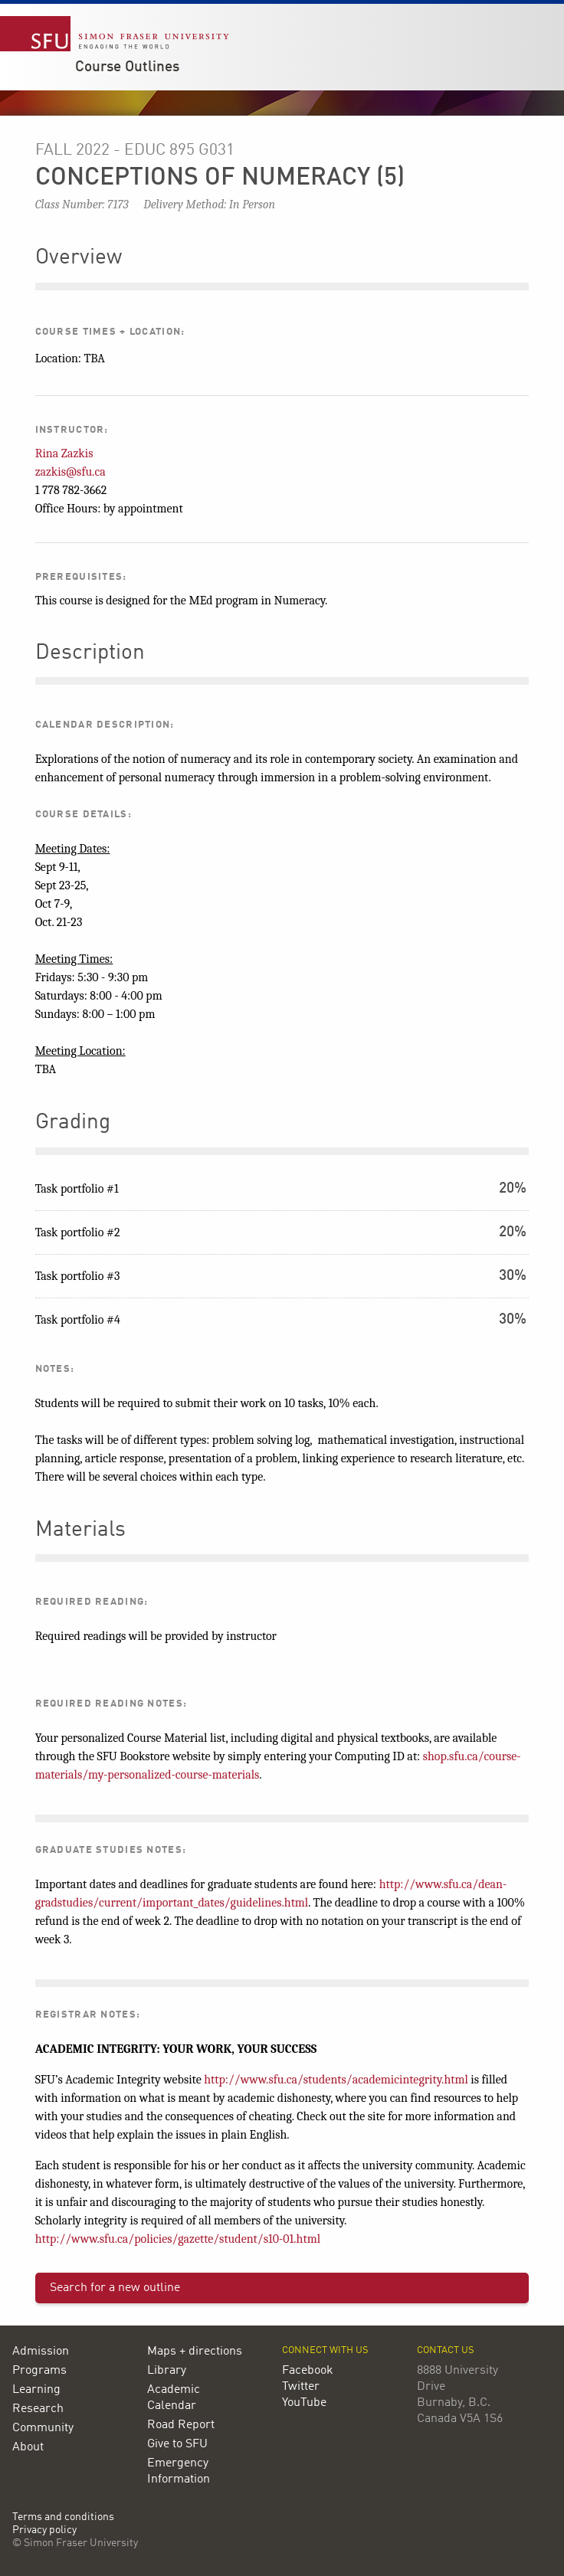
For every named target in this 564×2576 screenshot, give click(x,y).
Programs (39, 2371)
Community (43, 2428)
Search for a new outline (115, 2288)
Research (38, 2409)
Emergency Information (178, 2471)
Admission (40, 2351)
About (28, 2447)
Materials (80, 1530)
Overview (78, 258)
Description (90, 653)
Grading (72, 1123)
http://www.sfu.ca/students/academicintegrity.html (336, 2080)
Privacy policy (44, 2530)
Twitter (301, 2387)
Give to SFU (177, 2444)
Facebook (307, 2371)
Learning (36, 2390)
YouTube (304, 2403)
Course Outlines (127, 67)
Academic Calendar (173, 2398)
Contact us (445, 2350)
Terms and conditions (63, 2517)
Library (166, 2371)
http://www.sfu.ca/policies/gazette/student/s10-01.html (177, 2239)
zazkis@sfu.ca (70, 472)
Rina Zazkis (64, 453)
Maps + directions (194, 2351)
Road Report (181, 2425)
